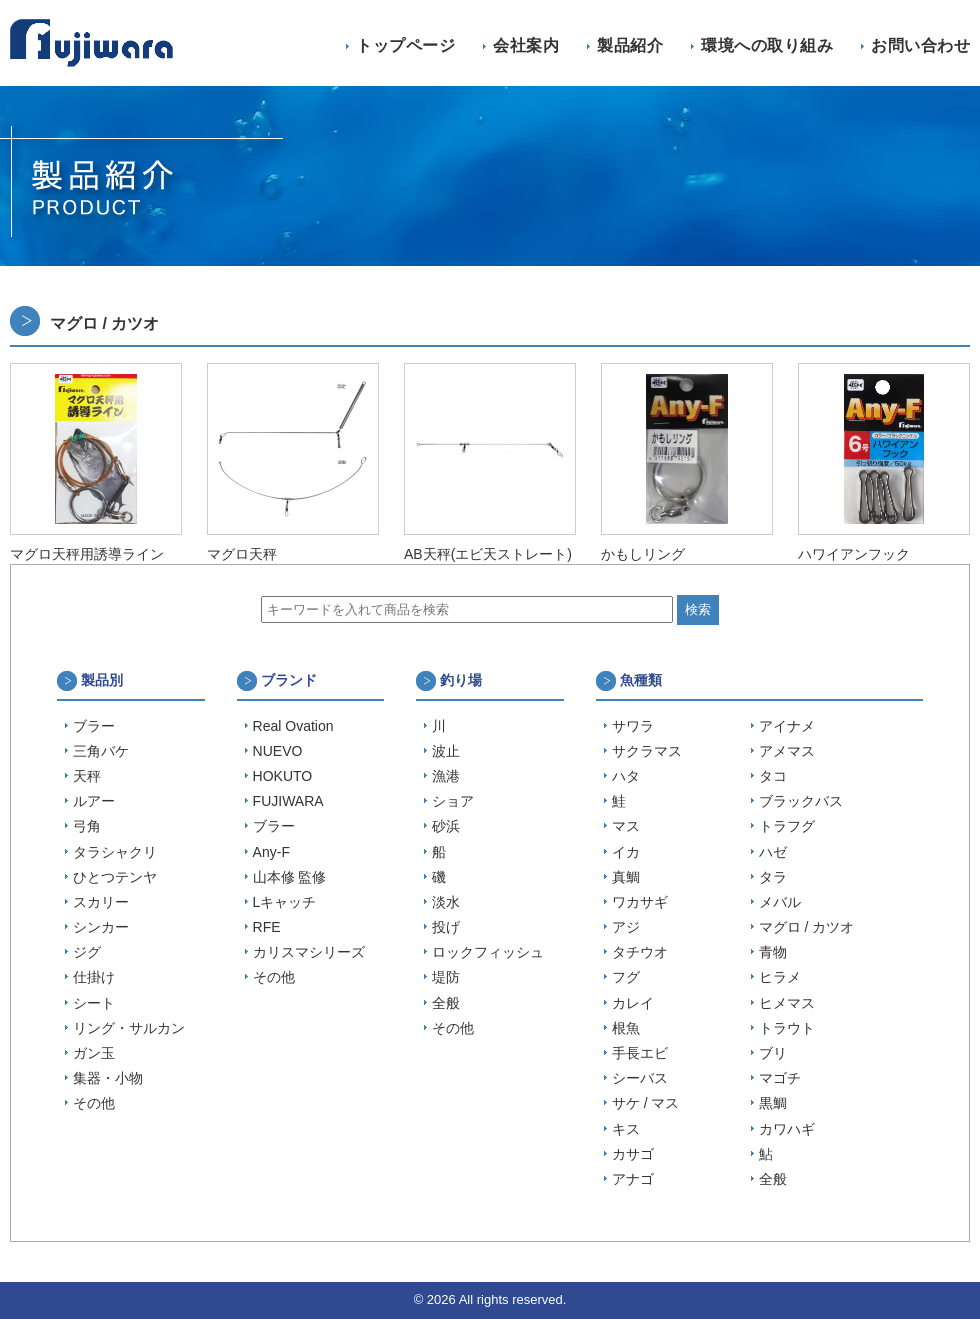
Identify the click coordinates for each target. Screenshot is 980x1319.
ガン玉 (94, 1053)
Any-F (271, 852)
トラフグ (787, 826)
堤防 (446, 977)
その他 (94, 1103)
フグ (626, 977)
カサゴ (633, 1154)
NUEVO (278, 751)
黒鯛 (773, 1103)
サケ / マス (646, 1103)
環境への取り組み (767, 45)
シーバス (640, 1078)
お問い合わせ (920, 45)
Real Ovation (293, 726)
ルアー (94, 801)
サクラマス (647, 751)
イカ (626, 852)
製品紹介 (630, 45)
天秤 (87, 776)
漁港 (446, 776)
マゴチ (780, 1078)
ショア (453, 801)
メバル (780, 902)
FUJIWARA (288, 801)
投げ (446, 927)
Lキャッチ (285, 902)
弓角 (87, 826)
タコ (773, 776)
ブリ (773, 1053)
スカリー (101, 902)
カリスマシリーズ (309, 952)
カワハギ (787, 1129)
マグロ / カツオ (807, 927)
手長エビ (640, 1053)
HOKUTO (283, 776)
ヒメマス (787, 1003)
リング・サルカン (129, 1028)
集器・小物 (108, 1078)
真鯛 (626, 877)
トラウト (787, 1028)
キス (626, 1129)
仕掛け (94, 977)
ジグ (87, 952)
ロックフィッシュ (488, 952)
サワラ (633, 726)
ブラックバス (801, 801)
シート (94, 1003)
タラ (773, 877)
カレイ (633, 1003)
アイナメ (787, 726)
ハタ (626, 776)
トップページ (405, 45)
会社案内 (526, 45)
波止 (446, 751)
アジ (626, 927)
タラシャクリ (115, 852)
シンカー (101, 927)
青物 (773, 952)
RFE (267, 927)
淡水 (446, 902)
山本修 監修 (290, 877)
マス (626, 826)
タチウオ (640, 952)
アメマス (787, 751)
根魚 (626, 1028)
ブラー (94, 726)
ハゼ (773, 852)
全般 (446, 1003)
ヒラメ (780, 977)
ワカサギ (640, 902)
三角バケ (101, 751)
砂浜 (446, 826)
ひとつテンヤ (115, 877)
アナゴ (633, 1179)
